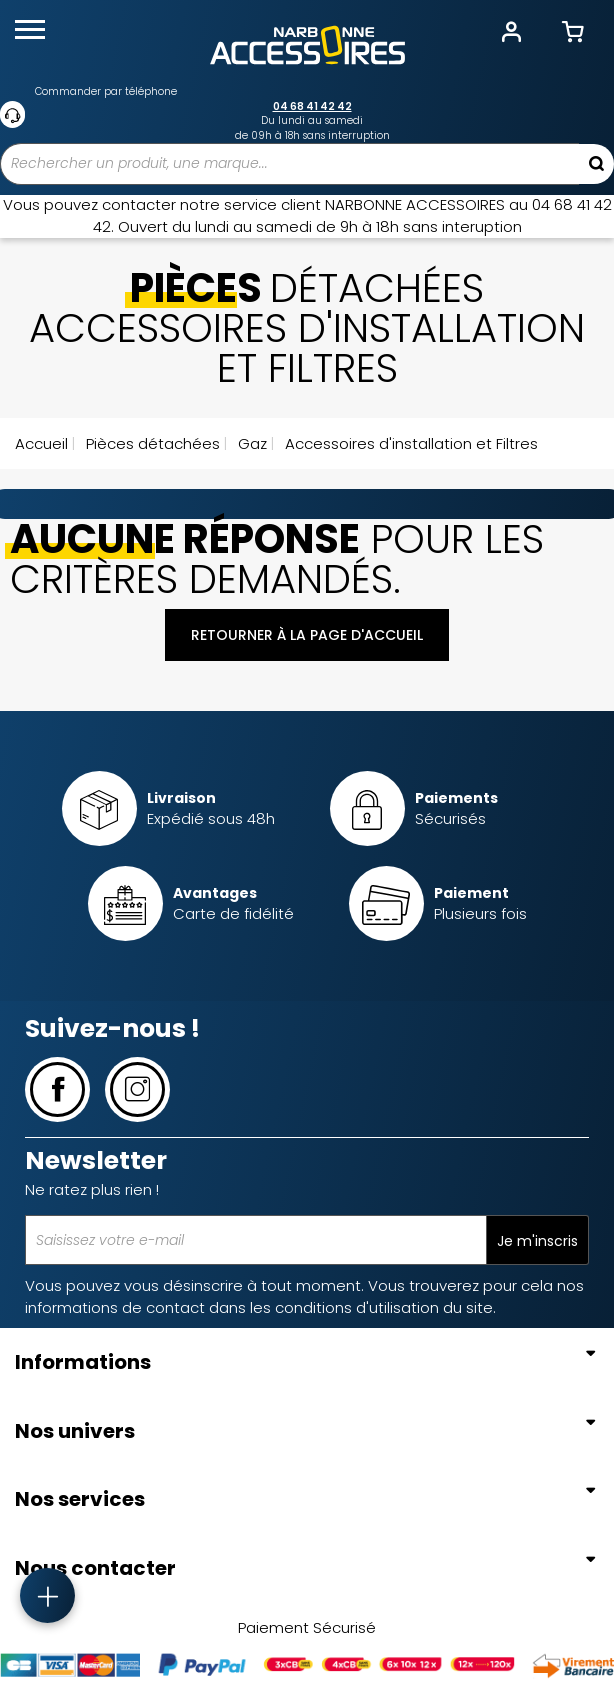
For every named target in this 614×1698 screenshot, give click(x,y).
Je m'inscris (537, 1241)
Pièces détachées (151, 443)
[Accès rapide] (47, 1595)
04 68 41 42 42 (312, 106)
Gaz (250, 443)
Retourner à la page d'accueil (307, 635)
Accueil (41, 443)
